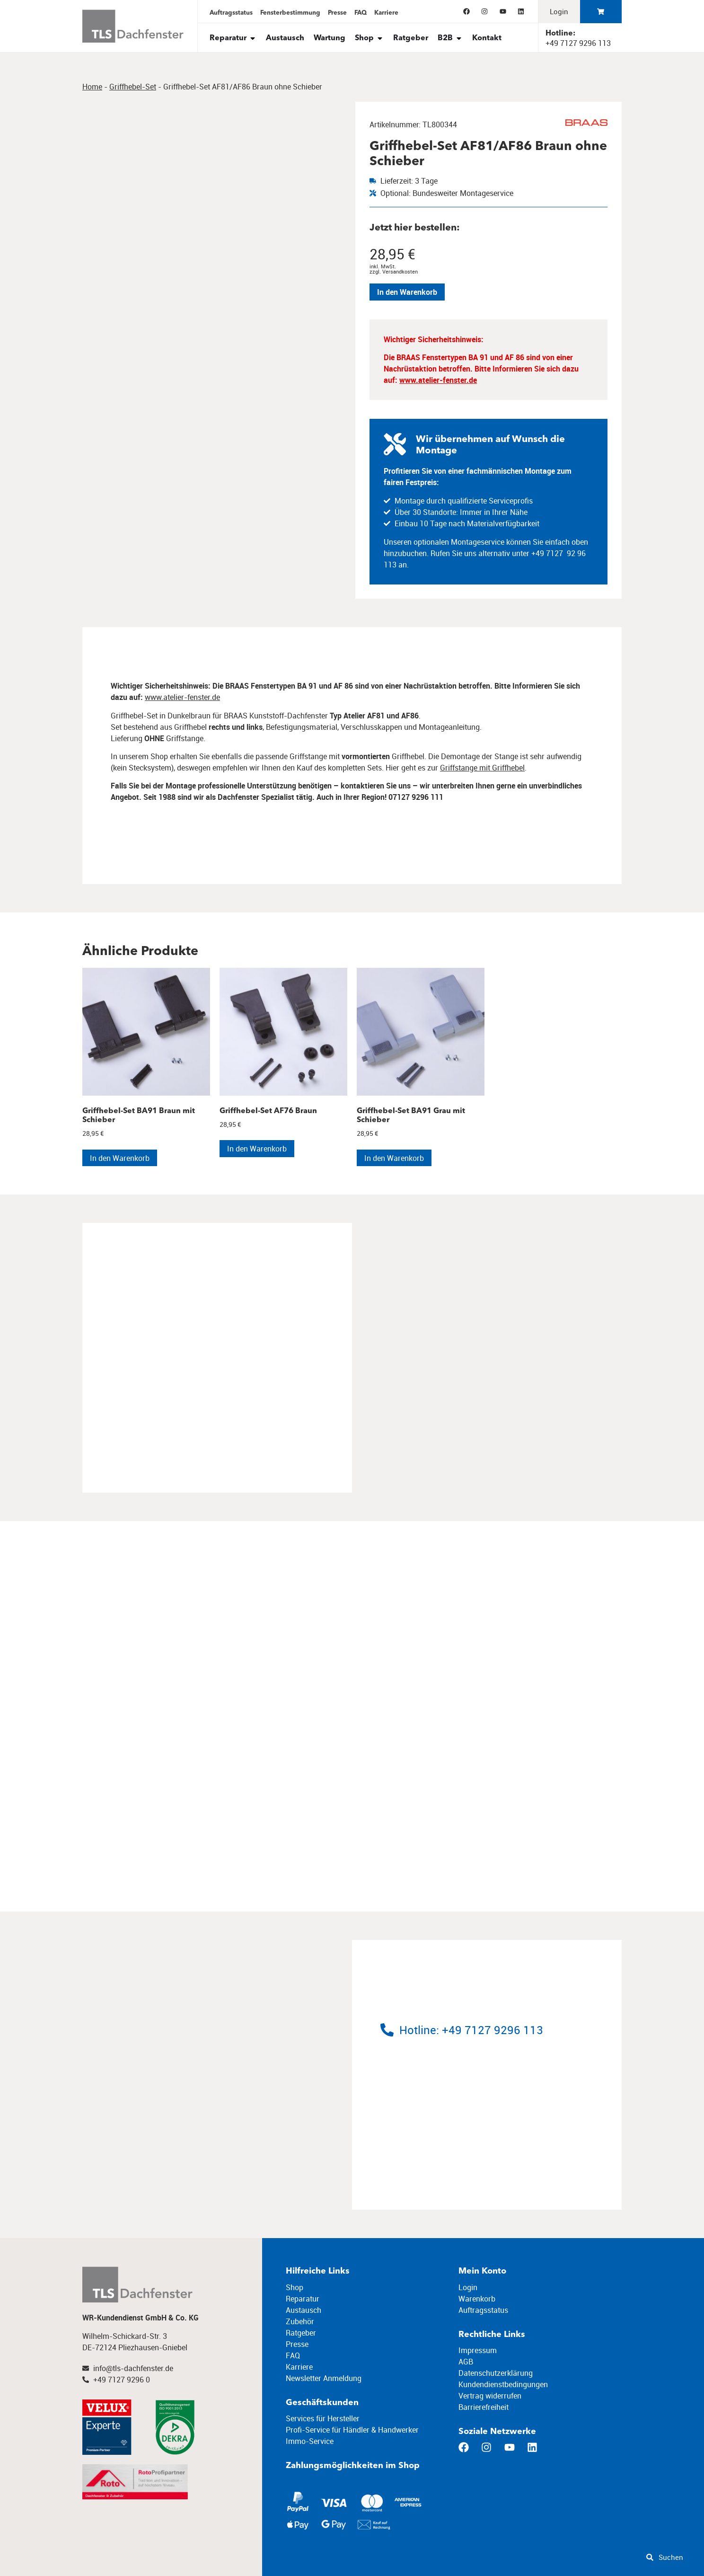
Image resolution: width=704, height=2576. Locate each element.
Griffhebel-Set (132, 86)
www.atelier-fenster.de (438, 380)
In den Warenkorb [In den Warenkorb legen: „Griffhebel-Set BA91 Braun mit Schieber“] (120, 1158)
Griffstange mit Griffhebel (482, 767)
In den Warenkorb (407, 292)
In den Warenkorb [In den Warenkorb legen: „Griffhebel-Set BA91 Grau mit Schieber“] (394, 1158)
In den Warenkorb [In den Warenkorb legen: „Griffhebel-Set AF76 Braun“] (257, 1148)
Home (92, 86)
